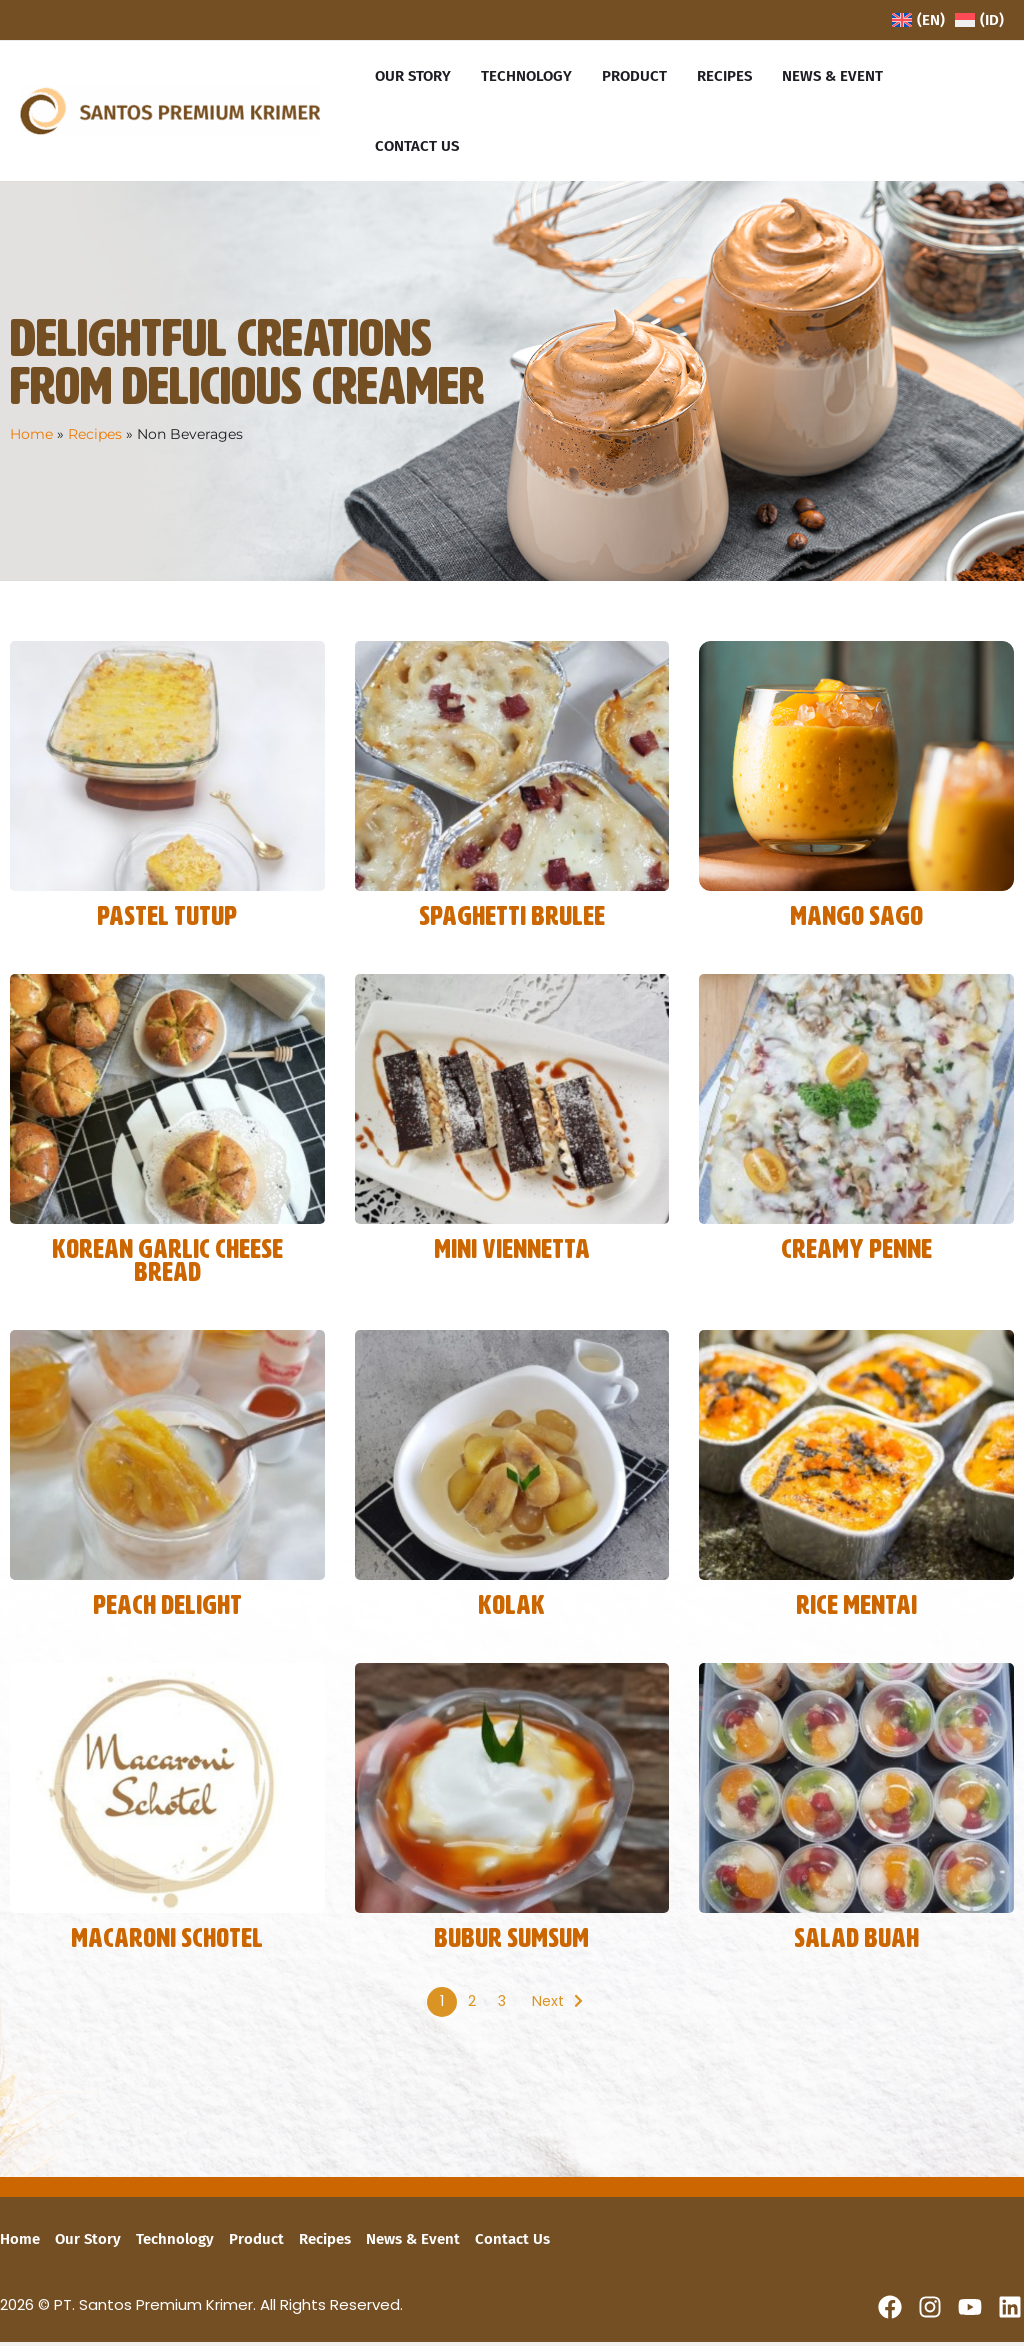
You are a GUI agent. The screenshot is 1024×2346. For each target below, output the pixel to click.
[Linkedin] (1010, 2311)
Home (31, 434)
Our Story (88, 2244)
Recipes (95, 434)
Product (256, 2244)
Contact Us (512, 2244)
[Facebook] (890, 2311)
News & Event (413, 2244)
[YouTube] (970, 2311)
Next (548, 2006)
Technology (175, 2244)
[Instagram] (930, 2311)
